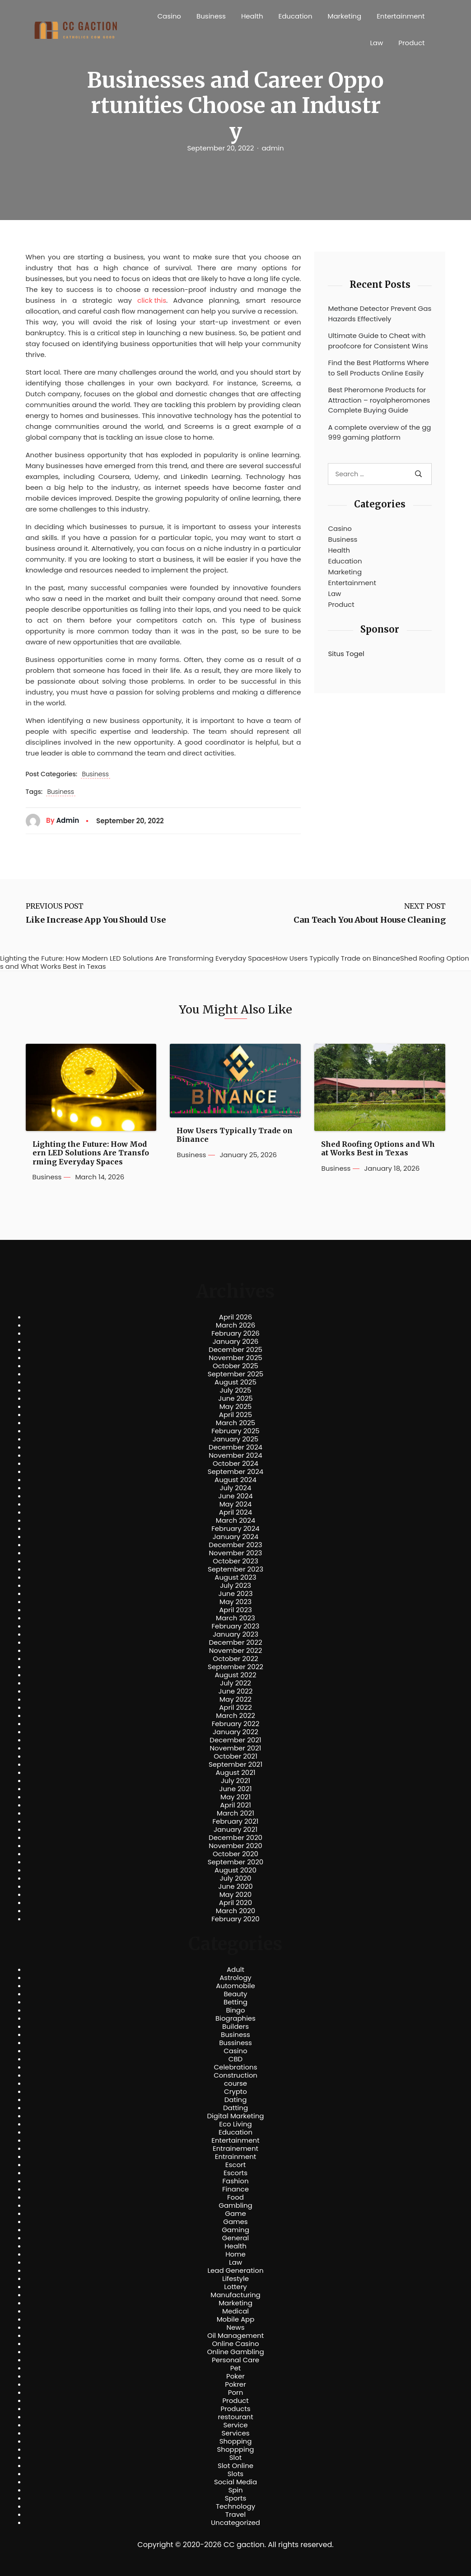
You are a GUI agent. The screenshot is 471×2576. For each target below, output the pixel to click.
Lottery (235, 2287)
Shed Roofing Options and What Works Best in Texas (378, 1148)
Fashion (235, 2181)
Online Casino (235, 2344)
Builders (235, 2026)
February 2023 (236, 1626)
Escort (235, 2165)
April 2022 (235, 1707)
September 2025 (236, 1374)
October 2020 (235, 1854)
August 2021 (235, 1773)
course (235, 2083)
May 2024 (235, 1504)
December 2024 (235, 1447)
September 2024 (236, 1472)
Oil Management (235, 2336)
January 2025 (236, 1439)
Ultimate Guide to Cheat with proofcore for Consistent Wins (378, 341)
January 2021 (235, 1829)
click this (151, 300)
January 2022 (235, 1732)
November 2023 (235, 1553)
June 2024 (235, 1496)
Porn (235, 2392)
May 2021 (235, 1797)
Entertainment (400, 16)
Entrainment (235, 2157)
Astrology (235, 1978)
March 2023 (235, 1618)
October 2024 (235, 1463)
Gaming (235, 2230)
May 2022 (235, 1699)
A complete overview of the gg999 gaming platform (379, 432)
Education (295, 16)
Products (235, 2409)
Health (252, 16)
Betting (235, 2002)
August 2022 (235, 1675)
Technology (235, 2506)
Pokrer (235, 2384)
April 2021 (235, 1805)
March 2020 (235, 1911)
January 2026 (236, 1341)
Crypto (235, 2092)
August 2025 (235, 1382)
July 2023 (235, 1585)
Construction (235, 2075)
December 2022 (235, 1642)
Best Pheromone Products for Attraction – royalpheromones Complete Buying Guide (379, 400)
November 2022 (235, 1651)
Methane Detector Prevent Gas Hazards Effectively (379, 314)
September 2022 (235, 1667)
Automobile (235, 1986)
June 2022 (236, 1691)
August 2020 (235, 1870)
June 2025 (235, 1398)
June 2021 (235, 1789)
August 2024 (235, 1480)
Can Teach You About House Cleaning (370, 920)
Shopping (235, 2441)
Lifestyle (235, 2279)
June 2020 (235, 1886)
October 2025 (235, 1366)
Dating (235, 2100)
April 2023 (235, 1610)
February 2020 (235, 1919)
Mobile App (236, 2319)
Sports (235, 2498)
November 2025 (235, 1358)
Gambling (235, 2205)
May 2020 (235, 1895)
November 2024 (235, 1455)
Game (235, 2214)
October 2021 (235, 1756)
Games (235, 2222)
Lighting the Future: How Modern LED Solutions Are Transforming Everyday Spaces (91, 1153)
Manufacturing (235, 2295)
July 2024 (236, 1488)
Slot (235, 2458)
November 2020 (235, 1846)
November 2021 (235, 1748)
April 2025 (235, 1415)
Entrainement (235, 2148)
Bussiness (235, 2043)
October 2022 (235, 1659)
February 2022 (236, 1724)
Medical (235, 2311)
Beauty (235, 1994)
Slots (235, 2474)
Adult (235, 1970)
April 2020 (235, 1903)
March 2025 (235, 1423)
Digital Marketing (235, 2116)
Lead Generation (235, 2270)
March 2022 (235, 1716)
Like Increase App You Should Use (96, 920)
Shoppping (235, 2449)
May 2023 (235, 1602)
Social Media (235, 2482)
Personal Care (235, 2360)
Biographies (235, 2018)
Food (235, 2197)
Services (235, 2433)
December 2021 (235, 1740)
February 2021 (236, 1821)
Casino (169, 16)
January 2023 (235, 1634)
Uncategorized (235, 2523)
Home (235, 2254)
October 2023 (235, 1561)
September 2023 (235, 1569)
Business (211, 16)
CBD (235, 2059)
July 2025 (236, 1390)
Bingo (235, 2010)
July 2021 (235, 1781)
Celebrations (235, 2067)
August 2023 (235, 1577)
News (236, 2327)
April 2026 (235, 1317)
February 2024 (235, 1529)
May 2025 (235, 1407)
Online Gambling (235, 2352)
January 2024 (236, 1537)
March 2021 (235, 1813)
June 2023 (236, 1594)
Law (376, 42)
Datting (235, 2108)
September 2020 (236, 1862)
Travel (235, 2514)
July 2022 (235, 1683)
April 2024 (235, 1512)
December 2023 (235, 1545)
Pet (235, 2368)
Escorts (235, 2173)
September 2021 (235, 1764)
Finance (235, 2189)
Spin (235, 2490)
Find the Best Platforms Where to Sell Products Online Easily (378, 368)
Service (235, 2425)
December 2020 (235, 1838)
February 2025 (235, 1431)
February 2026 (235, 1333)
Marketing (345, 16)
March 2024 (235, 1520)
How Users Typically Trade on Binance (235, 1135)
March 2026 (236, 1325)
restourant (235, 2417)
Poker (235, 2376)
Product (411, 42)
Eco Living (235, 2124)
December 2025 (235, 1350)
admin (272, 148)
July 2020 (236, 1878)
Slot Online (235, 2466)
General (235, 2238)
